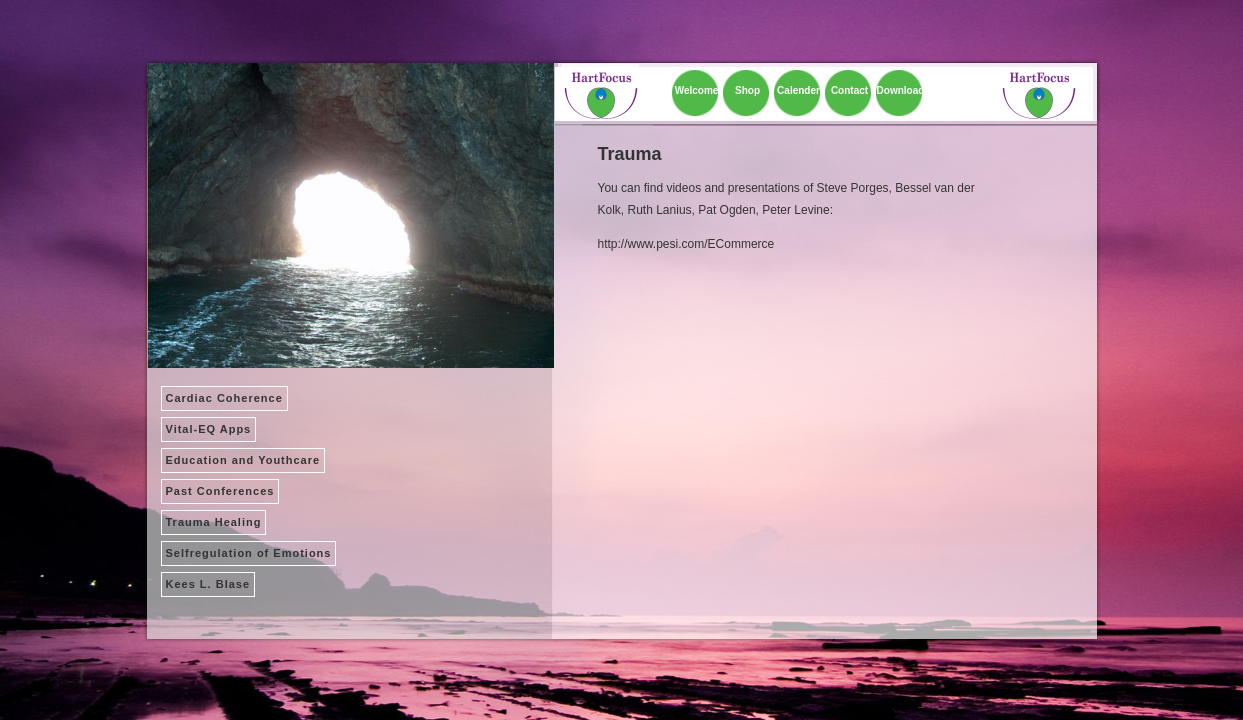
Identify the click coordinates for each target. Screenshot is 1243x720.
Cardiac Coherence (224, 398)
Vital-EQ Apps (209, 429)
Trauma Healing (214, 522)
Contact (849, 90)
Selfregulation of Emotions (249, 553)
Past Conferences (220, 491)
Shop (747, 90)
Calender (798, 90)
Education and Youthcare (243, 460)
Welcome (697, 90)
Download (901, 90)
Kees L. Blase (208, 584)
